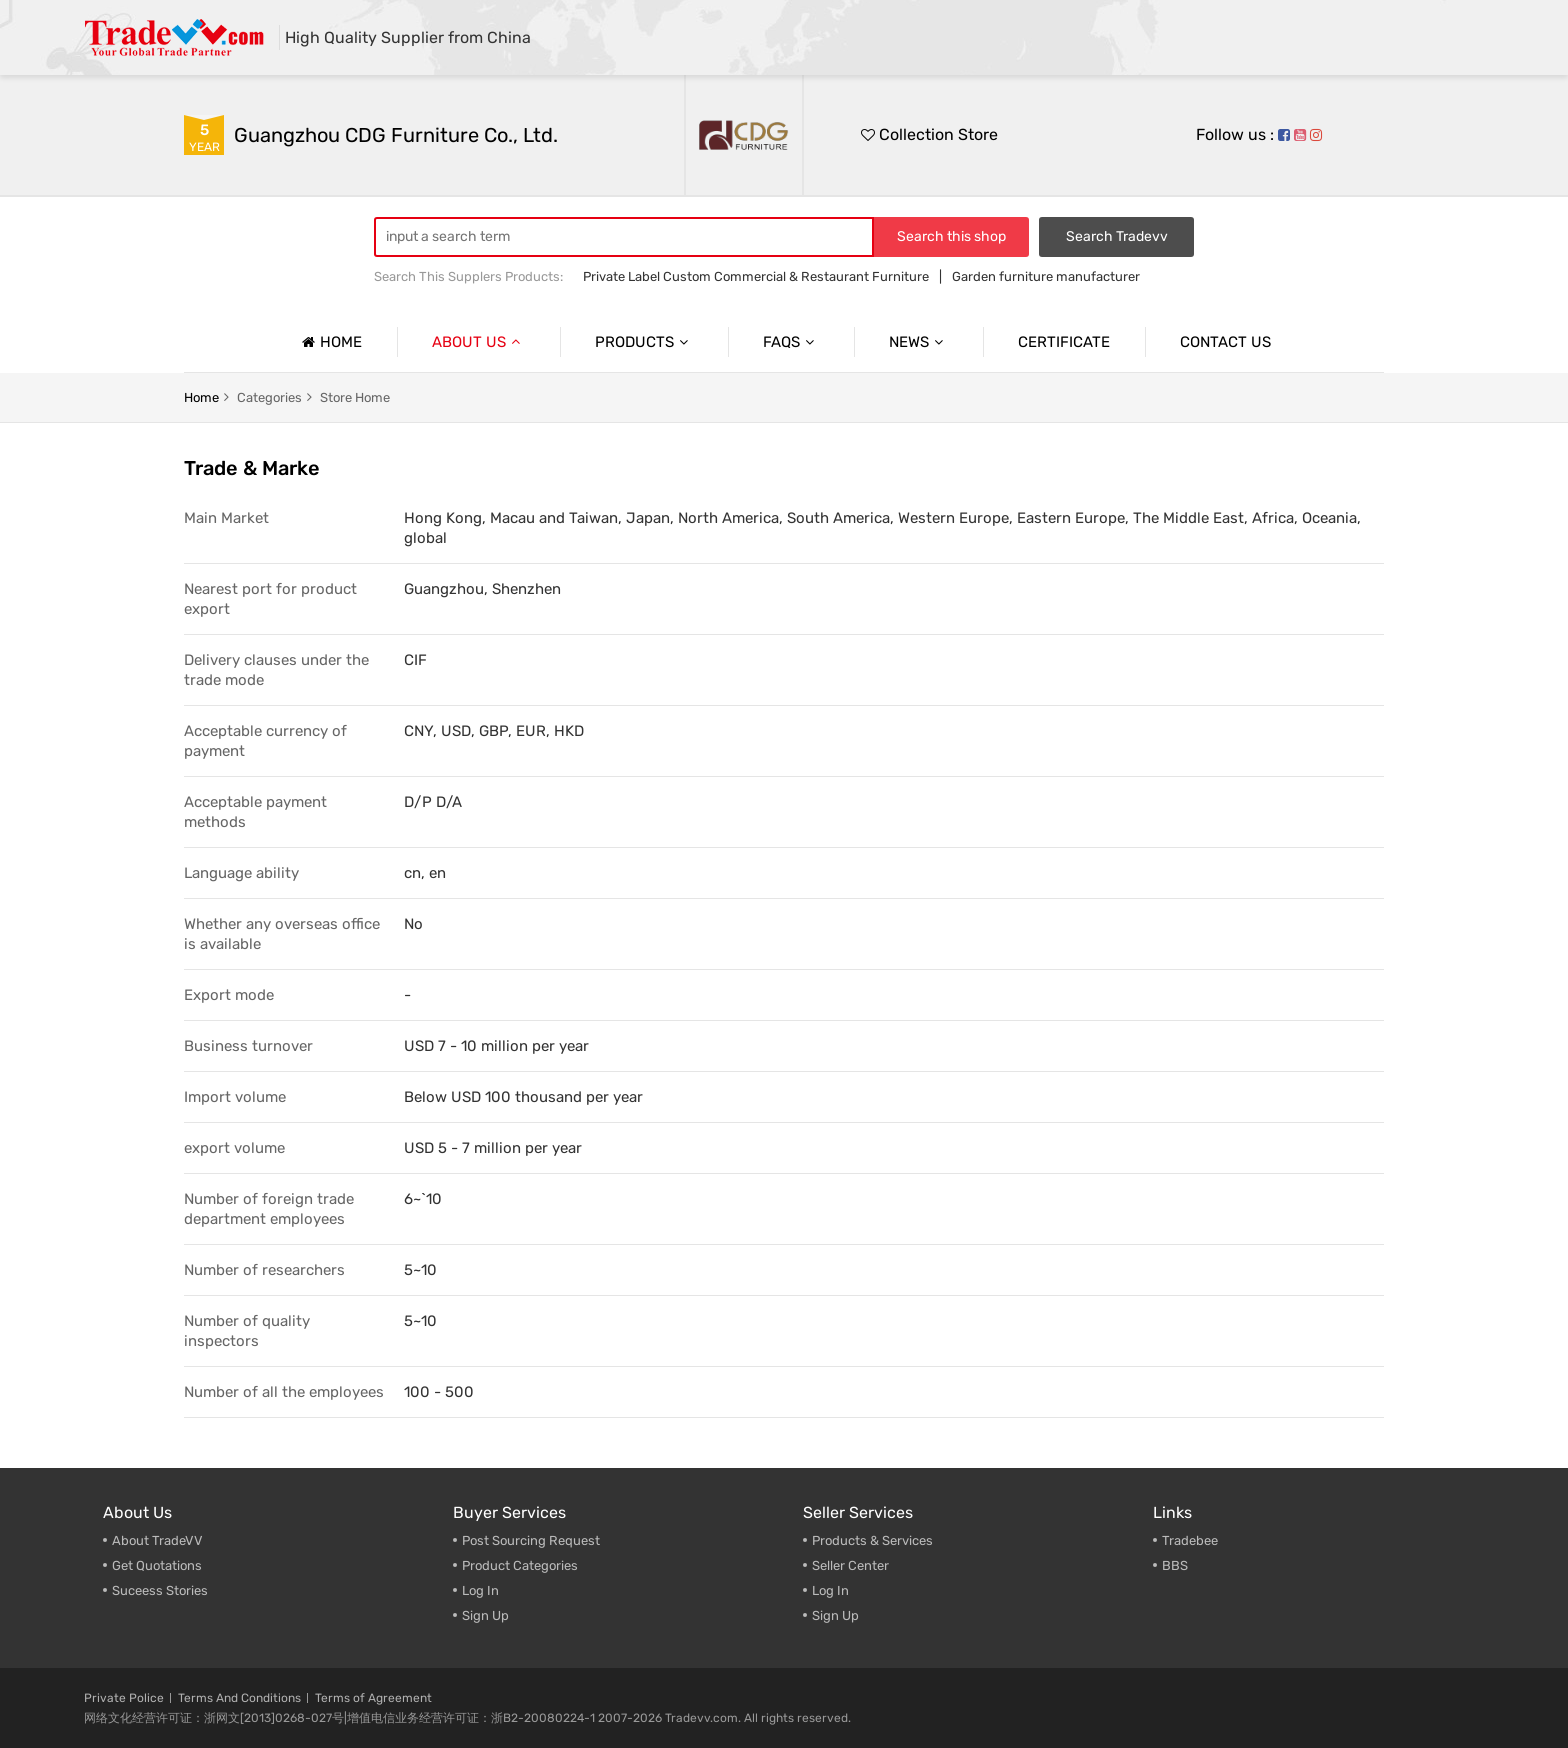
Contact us (1225, 342)
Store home (355, 397)
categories (269, 397)
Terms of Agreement (373, 1698)
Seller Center (850, 1565)
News (918, 342)
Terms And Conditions (239, 1698)
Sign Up (835, 1615)
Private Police (124, 1698)
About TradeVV (157, 1540)
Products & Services (872, 1540)
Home (329, 342)
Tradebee (1190, 1540)
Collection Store (929, 134)
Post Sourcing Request (531, 1540)
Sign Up (485, 1615)
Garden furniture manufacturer (1046, 276)
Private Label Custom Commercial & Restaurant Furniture (756, 276)
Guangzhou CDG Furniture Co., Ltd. (396, 135)
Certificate (1064, 342)
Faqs (791, 342)
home (201, 397)
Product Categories (520, 1565)
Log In (480, 1590)
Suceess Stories (160, 1590)
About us (478, 342)
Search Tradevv (1117, 236)
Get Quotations (157, 1565)
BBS (1175, 1565)
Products (644, 342)
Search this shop (951, 236)
